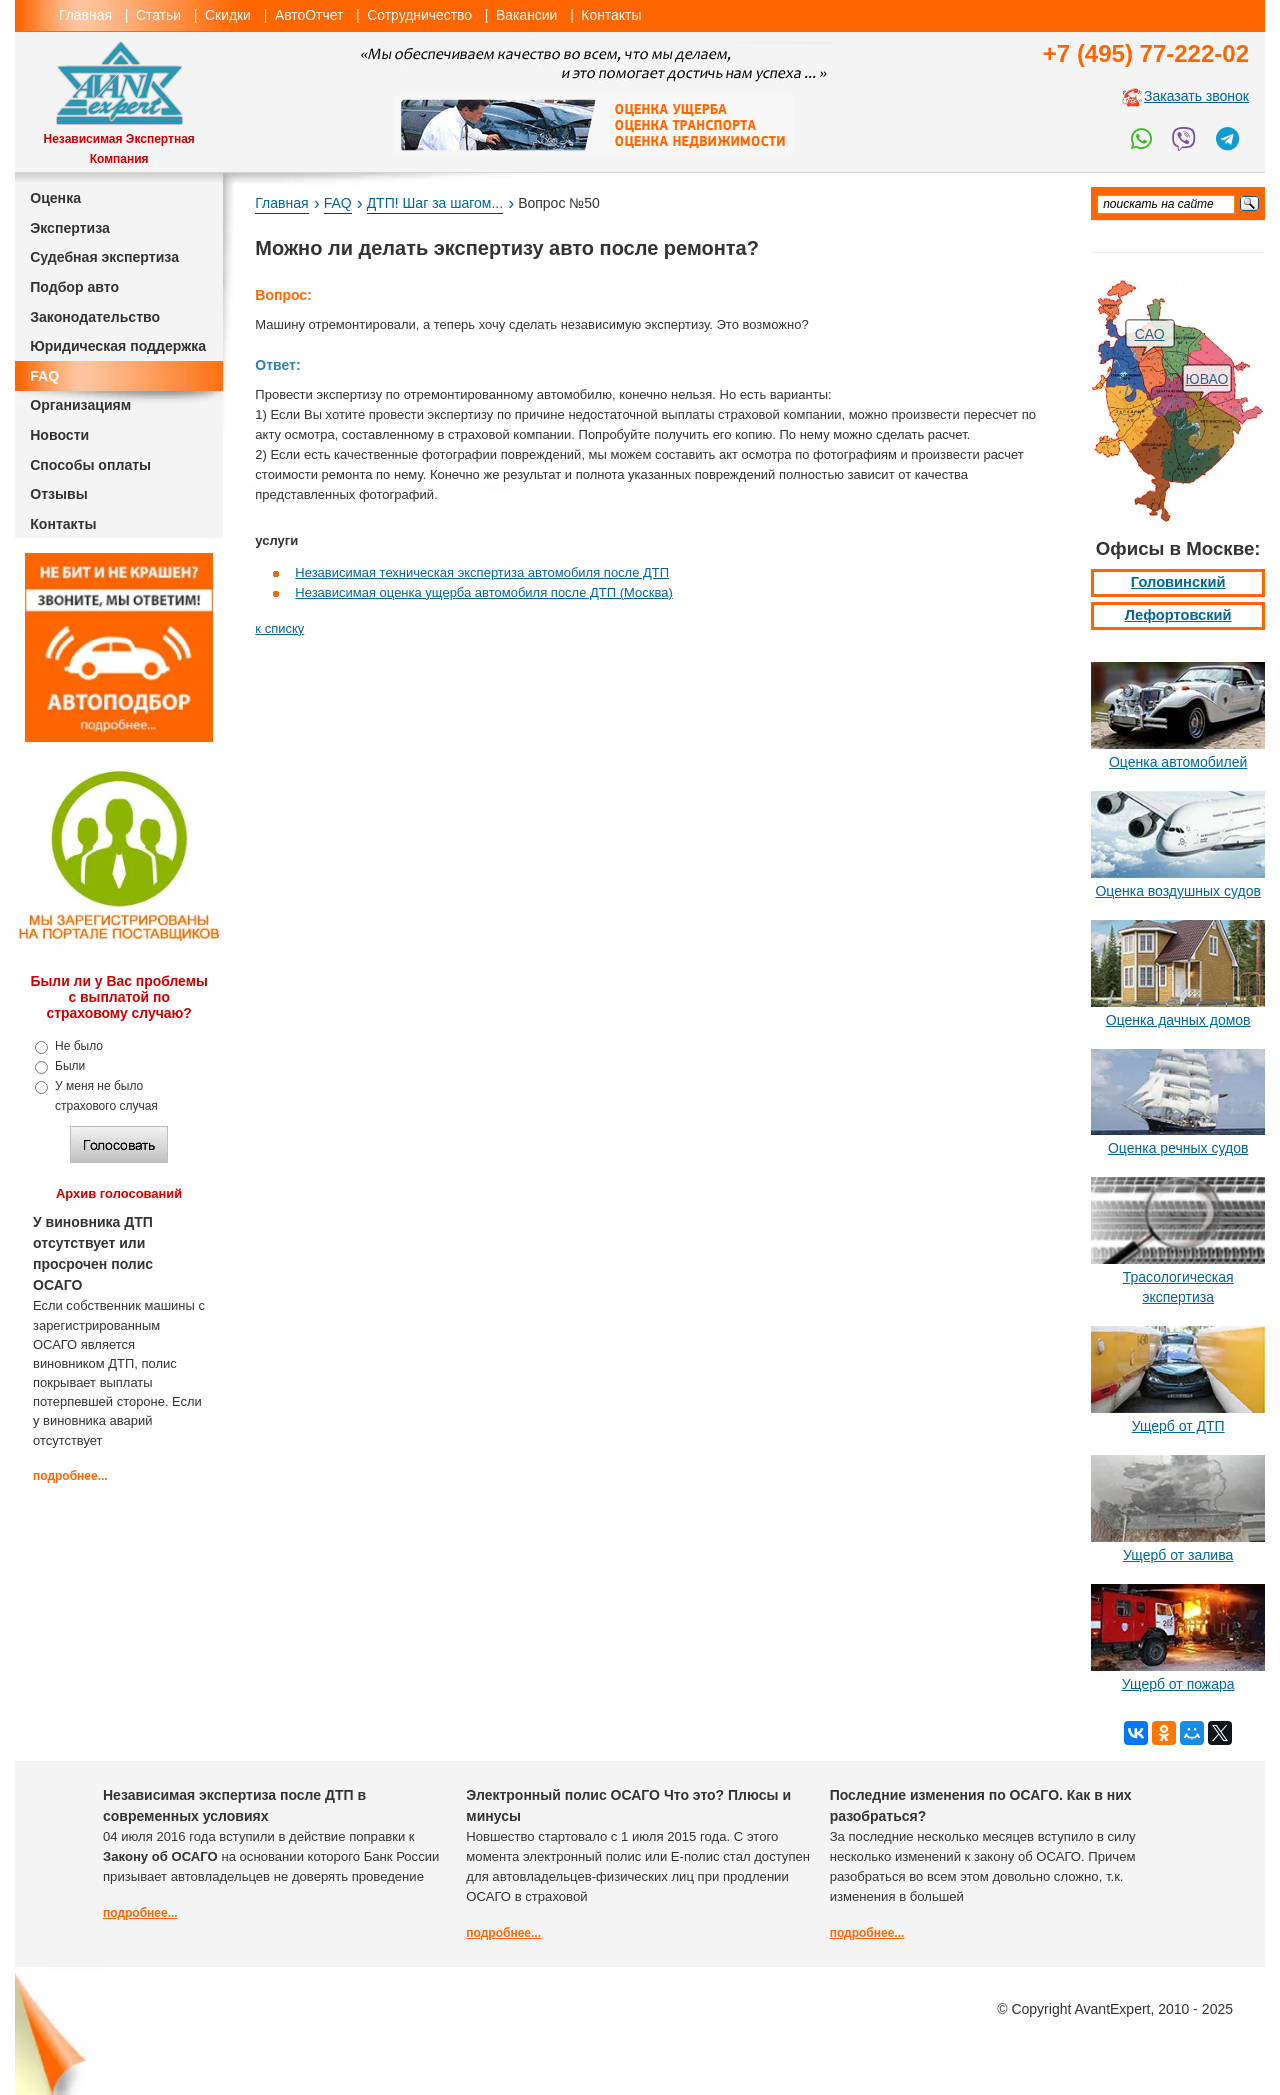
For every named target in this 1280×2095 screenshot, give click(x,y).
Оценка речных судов (1178, 1148)
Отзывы (59, 494)
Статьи (158, 15)
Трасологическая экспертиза (1178, 1287)
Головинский (1178, 582)
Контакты (611, 15)
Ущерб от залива (1178, 1555)
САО (1150, 334)
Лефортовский (1178, 615)
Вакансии (526, 15)
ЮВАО (1207, 379)
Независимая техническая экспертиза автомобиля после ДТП (482, 572)
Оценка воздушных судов (1177, 891)
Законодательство (95, 317)
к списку (279, 628)
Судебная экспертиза (104, 257)
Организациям (80, 405)
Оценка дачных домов (1178, 1020)
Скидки (228, 15)
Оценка (55, 198)
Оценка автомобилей (1178, 762)
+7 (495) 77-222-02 (1146, 53)
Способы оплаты (90, 465)
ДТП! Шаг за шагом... (435, 203)
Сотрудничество (419, 15)
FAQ (44, 376)
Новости (59, 435)
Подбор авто (74, 287)
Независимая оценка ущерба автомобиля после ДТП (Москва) (483, 592)
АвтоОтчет (309, 15)
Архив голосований (119, 1193)
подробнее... (70, 1476)
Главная (85, 15)
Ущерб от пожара (1178, 1684)
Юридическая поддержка (118, 346)
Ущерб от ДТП (1178, 1426)
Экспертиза (70, 228)
